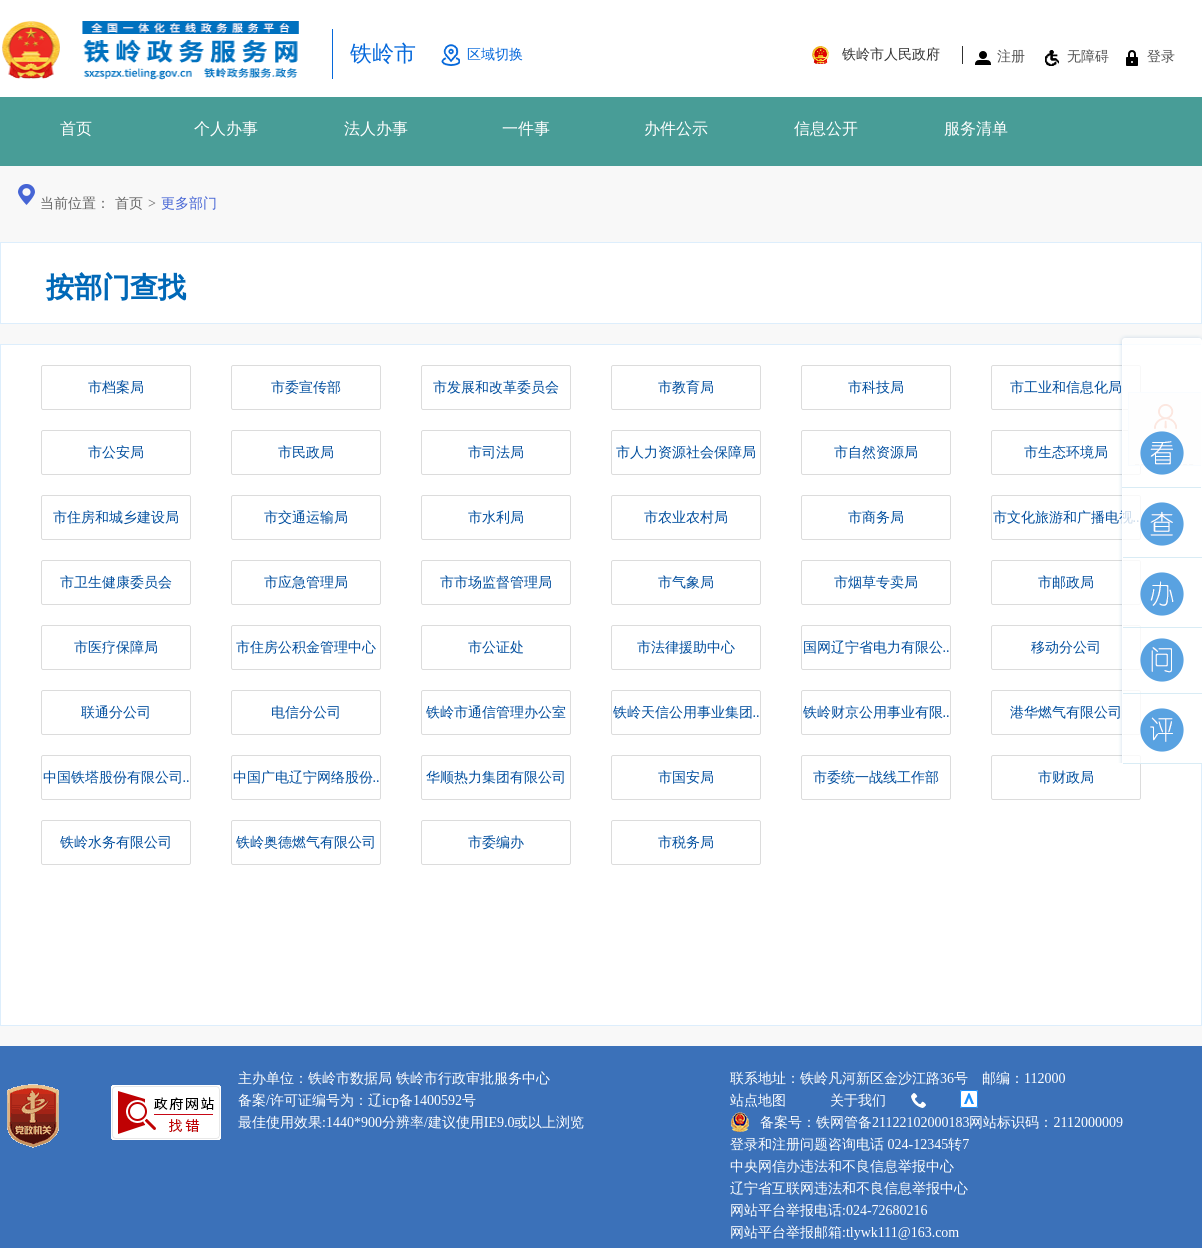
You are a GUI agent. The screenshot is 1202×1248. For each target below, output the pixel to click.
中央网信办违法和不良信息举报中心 (842, 1166)
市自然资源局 (876, 452)
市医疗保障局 (116, 647)
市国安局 (686, 777)
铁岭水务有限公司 (116, 842)
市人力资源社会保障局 (686, 452)
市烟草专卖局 (876, 582)
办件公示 (676, 128)
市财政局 (1066, 777)
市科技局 (876, 387)
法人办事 (376, 128)
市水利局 (496, 517)
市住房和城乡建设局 (116, 517)
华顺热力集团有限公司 (496, 777)
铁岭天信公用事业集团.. (686, 712)
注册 (1011, 56)
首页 (76, 128)
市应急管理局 (306, 582)
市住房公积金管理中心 (306, 647)
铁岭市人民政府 (891, 54)
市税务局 (686, 842)
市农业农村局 (686, 517)
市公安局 (116, 452)
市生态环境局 (1066, 452)
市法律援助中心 (686, 647)
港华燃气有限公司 (1066, 712)
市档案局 (116, 387)
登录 (1161, 56)
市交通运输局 (306, 517)
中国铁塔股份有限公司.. (116, 777)
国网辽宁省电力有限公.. (876, 647)
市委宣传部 (306, 387)
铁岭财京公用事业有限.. (876, 712)
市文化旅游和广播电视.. (1066, 517)
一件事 (526, 128)
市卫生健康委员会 (116, 582)
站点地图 (758, 1100)
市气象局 (686, 582)
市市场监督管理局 (496, 582)
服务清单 (976, 128)
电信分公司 (306, 712)
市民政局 (306, 452)
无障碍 (1088, 56)
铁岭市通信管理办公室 (496, 712)
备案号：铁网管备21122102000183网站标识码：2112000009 (926, 1122)
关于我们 (880, 1101)
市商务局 (876, 517)
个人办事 (226, 128)
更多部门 (189, 203)
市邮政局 (1066, 582)
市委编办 (496, 842)
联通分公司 (116, 712)
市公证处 (496, 647)
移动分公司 (1066, 647)
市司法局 (496, 452)
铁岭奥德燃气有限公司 (306, 842)
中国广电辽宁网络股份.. (306, 777)
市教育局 (686, 387)
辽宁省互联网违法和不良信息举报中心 (849, 1188)
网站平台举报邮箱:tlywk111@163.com (844, 1232)
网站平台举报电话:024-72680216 (829, 1210)
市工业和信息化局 (1066, 387)
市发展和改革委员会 (496, 387)
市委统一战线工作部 (876, 777)
